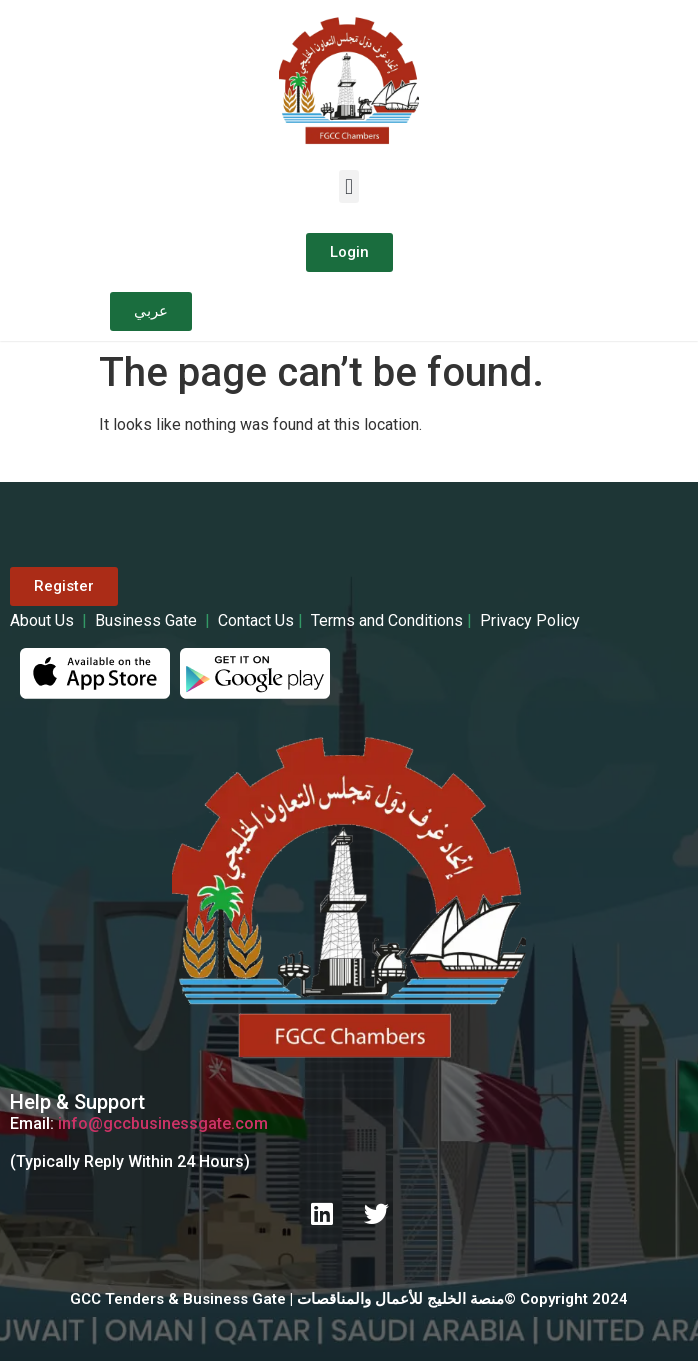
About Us (46, 620)
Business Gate (150, 620)
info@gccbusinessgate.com (163, 1123)
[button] (348, 186)
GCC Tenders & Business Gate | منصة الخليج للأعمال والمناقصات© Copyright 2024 (349, 1299)
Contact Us (256, 620)
